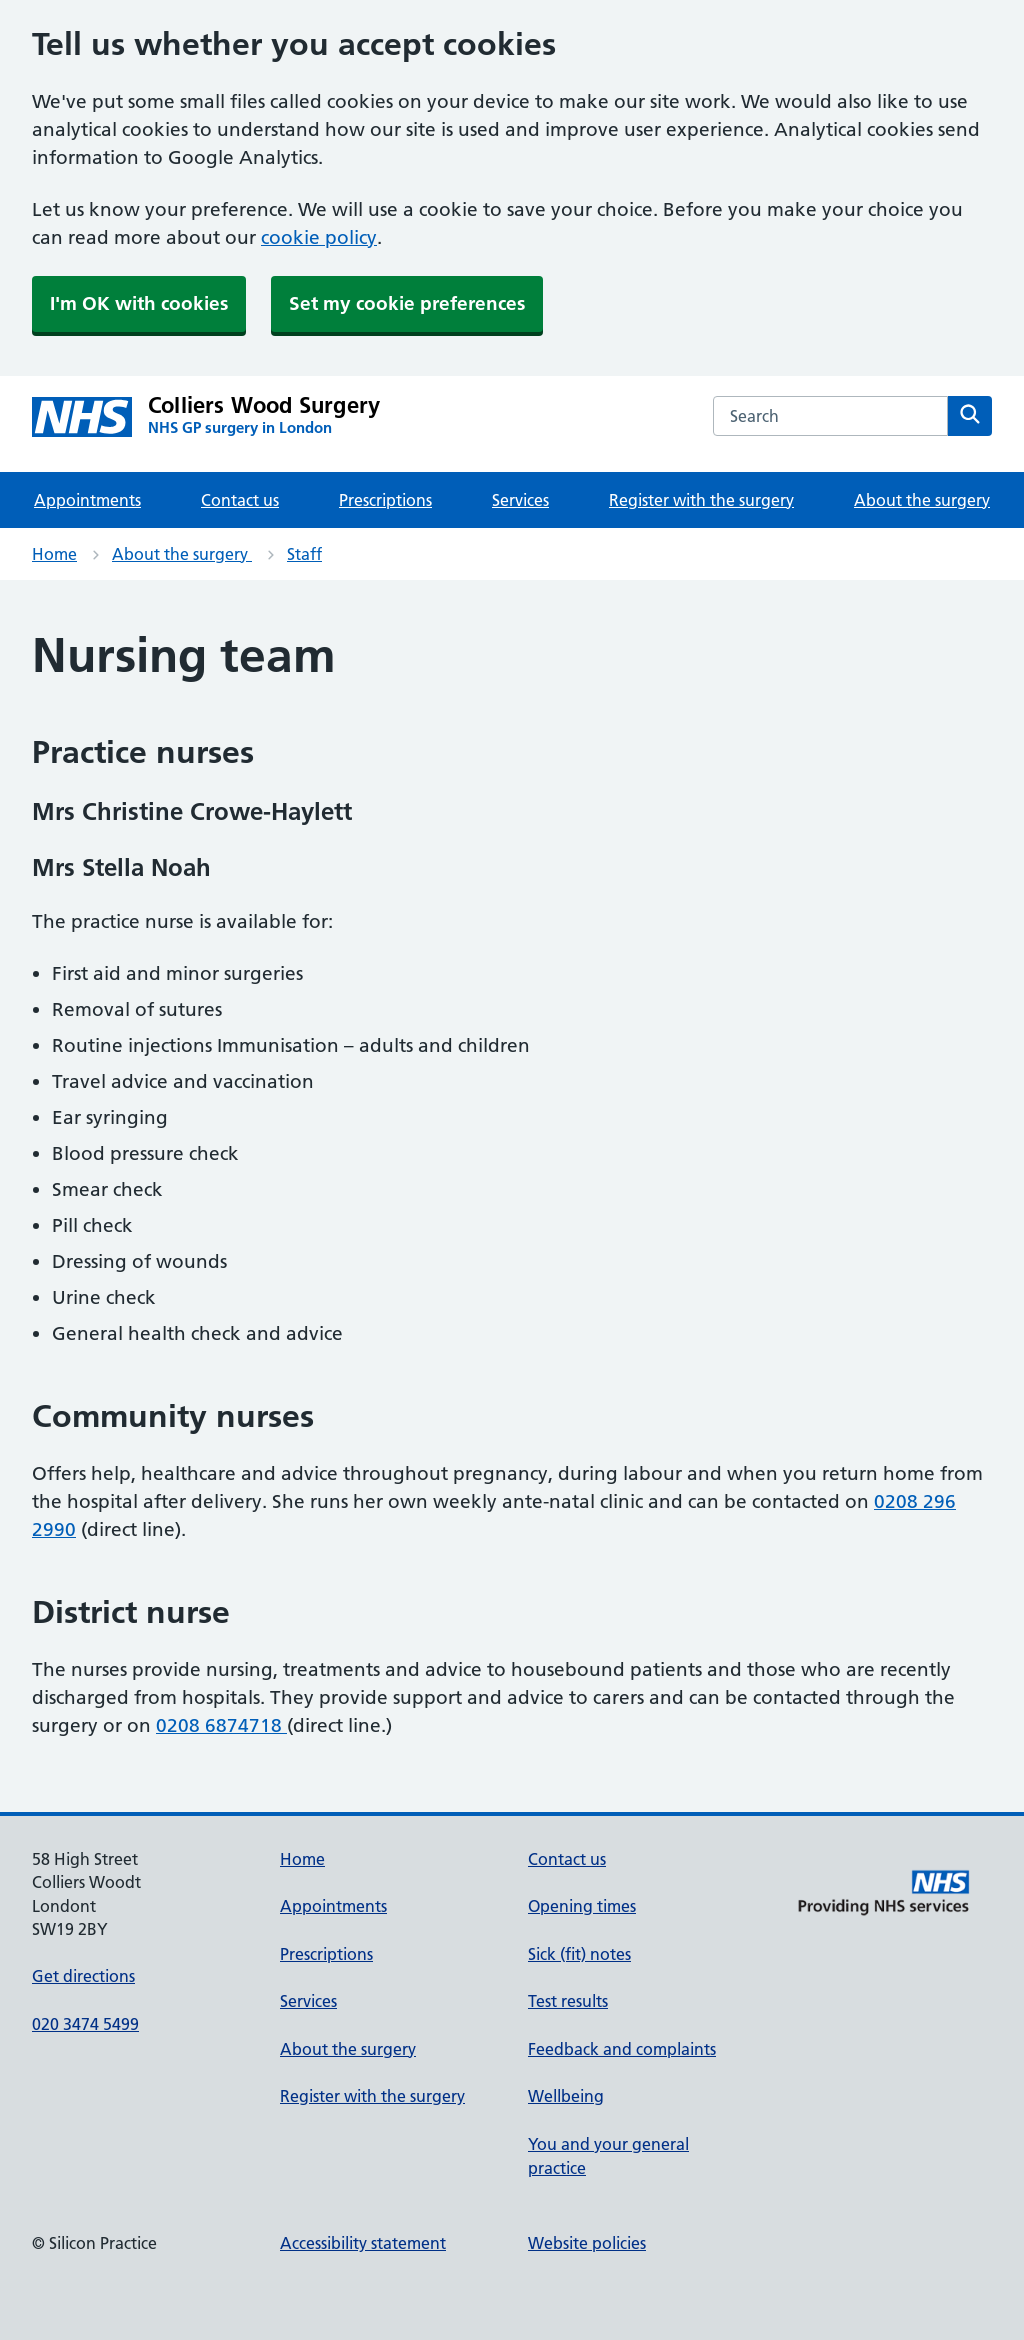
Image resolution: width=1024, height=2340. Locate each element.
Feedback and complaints (622, 2049)
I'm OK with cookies (139, 303)
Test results (568, 2001)
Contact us (240, 500)
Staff (304, 554)
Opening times (582, 1906)
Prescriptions (385, 500)
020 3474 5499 (85, 2024)
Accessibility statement (363, 2243)
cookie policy (319, 237)
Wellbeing (566, 2096)
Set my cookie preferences (407, 303)
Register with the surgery (701, 500)
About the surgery (922, 500)
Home (54, 554)
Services (520, 500)
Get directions (83, 1976)
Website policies (587, 2243)
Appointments (87, 500)
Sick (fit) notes (579, 1954)
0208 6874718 (221, 1725)
